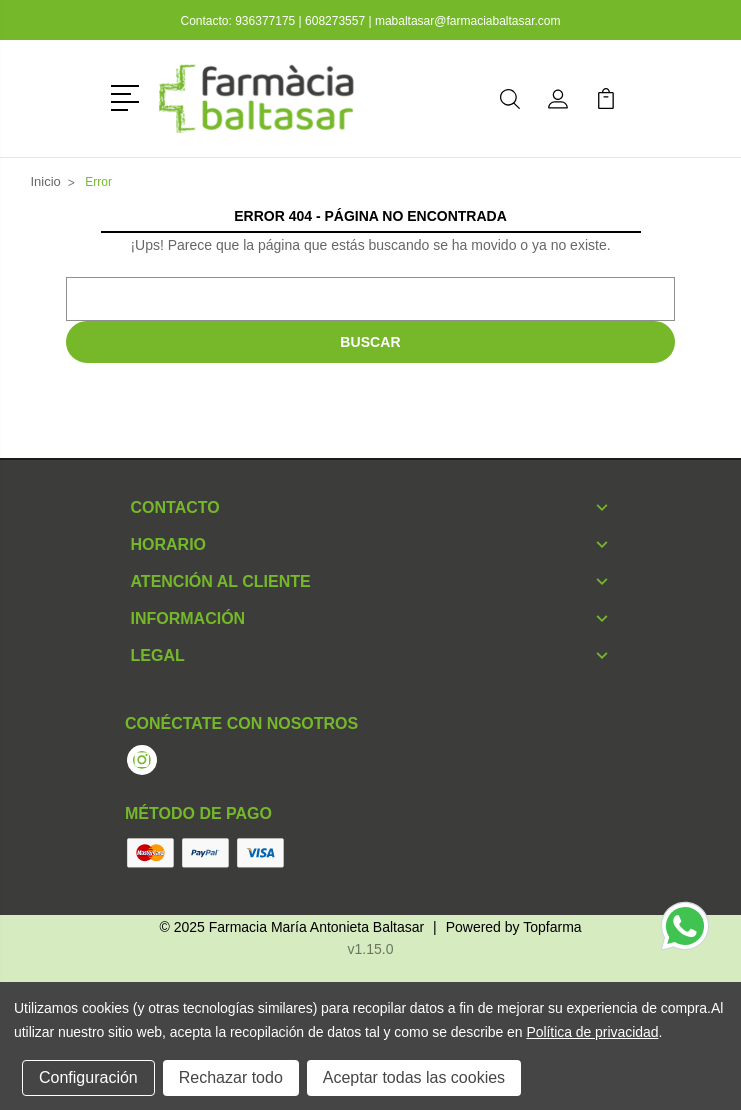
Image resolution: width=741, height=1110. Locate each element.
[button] (128, 96)
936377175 (266, 21)
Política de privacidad (592, 1032)
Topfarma (552, 927)
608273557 (335, 21)
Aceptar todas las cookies (414, 1077)
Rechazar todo (231, 1077)
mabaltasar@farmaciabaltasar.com (468, 21)
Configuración (88, 1077)
